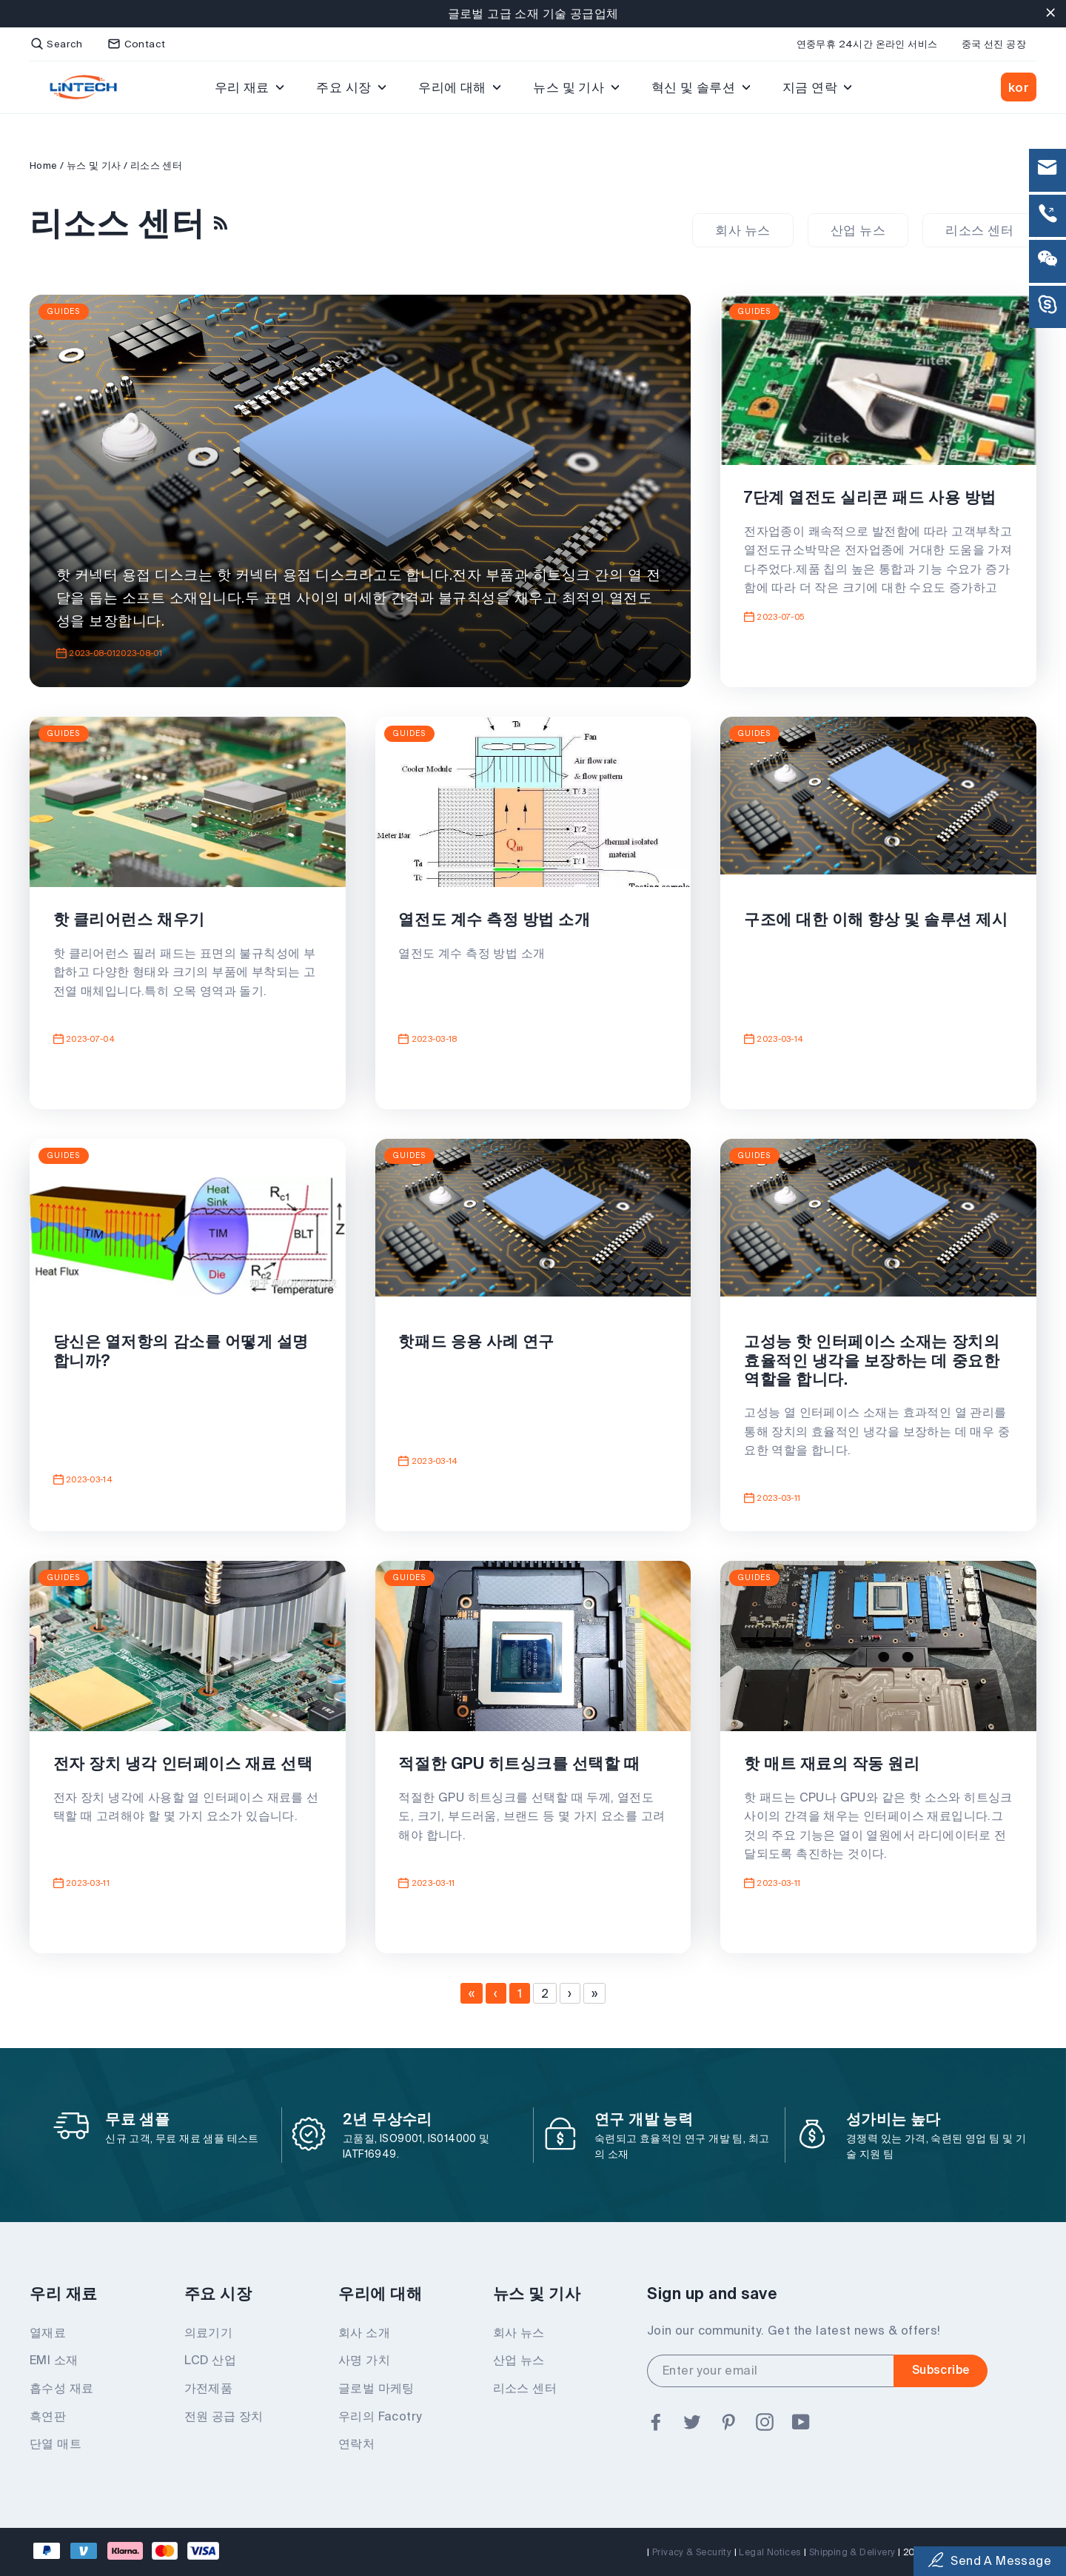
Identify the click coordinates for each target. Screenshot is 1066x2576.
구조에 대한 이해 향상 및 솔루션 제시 (871, 932)
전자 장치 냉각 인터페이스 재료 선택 (186, 1767)
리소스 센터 (979, 230)
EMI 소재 (54, 2360)
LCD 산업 (210, 2360)
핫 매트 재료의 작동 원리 (834, 1767)
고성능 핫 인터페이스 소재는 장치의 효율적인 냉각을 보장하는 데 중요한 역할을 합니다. (874, 1363)
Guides (63, 311)
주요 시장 (350, 87)
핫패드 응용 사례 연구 (479, 1345)
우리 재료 (249, 87)
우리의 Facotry (379, 2416)
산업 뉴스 (858, 230)
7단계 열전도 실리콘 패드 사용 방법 (873, 500)
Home (44, 165)
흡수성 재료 (61, 2388)
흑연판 (48, 2416)
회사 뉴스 (742, 230)
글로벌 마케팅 (376, 2388)
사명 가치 (364, 2360)
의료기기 (208, 2333)
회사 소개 (364, 2333)
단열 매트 (55, 2444)
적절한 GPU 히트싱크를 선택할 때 (522, 1767)
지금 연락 (816, 87)
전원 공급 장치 (224, 2416)
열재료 (48, 2333)
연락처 (356, 2444)
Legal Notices (770, 2552)
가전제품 (208, 2388)
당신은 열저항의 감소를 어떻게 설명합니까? (184, 1354)
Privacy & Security (691, 2552)
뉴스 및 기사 (575, 87)
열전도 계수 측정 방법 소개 (498, 922)
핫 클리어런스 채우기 (132, 922)
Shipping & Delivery (852, 2552)
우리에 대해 (459, 87)
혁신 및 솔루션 (700, 87)
